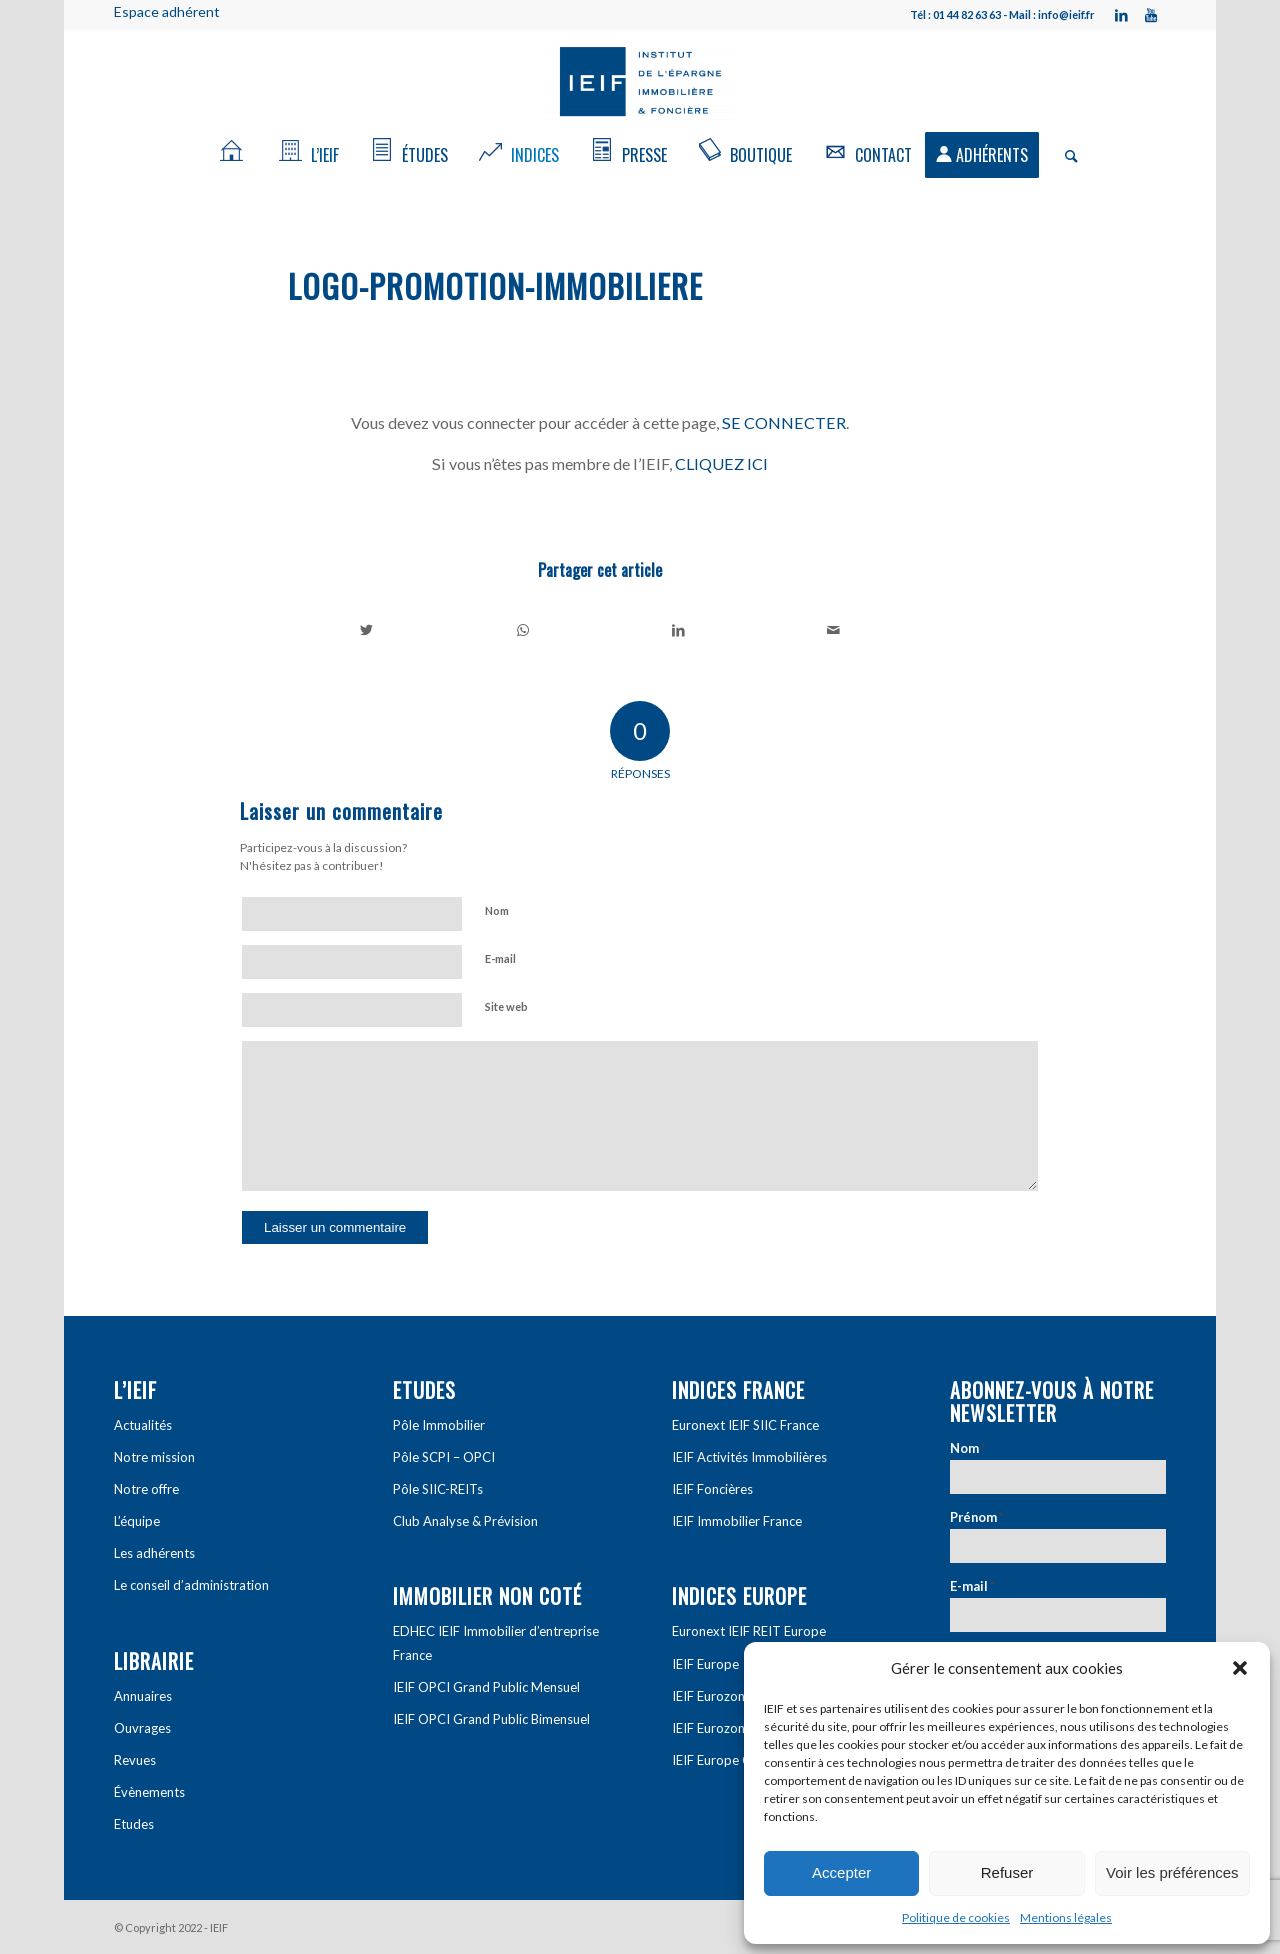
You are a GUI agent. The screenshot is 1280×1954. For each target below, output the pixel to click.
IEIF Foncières (712, 1489)
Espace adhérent (167, 11)
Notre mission (154, 1457)
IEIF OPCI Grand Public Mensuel (486, 1687)
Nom (497, 910)
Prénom (977, 1517)
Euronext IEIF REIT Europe (749, 1631)
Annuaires (143, 1696)
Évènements (149, 1792)
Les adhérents (154, 1553)
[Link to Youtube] (1151, 15)
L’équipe (137, 1521)
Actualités (143, 1425)
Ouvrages (142, 1728)
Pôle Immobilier (439, 1425)
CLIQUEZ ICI (721, 463)
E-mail (500, 958)
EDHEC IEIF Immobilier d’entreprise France (496, 1642)
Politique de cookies (956, 1917)
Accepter (841, 1872)
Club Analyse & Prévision (465, 1521)
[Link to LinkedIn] (1121, 15)
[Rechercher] (1065, 155)
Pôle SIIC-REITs (438, 1489)
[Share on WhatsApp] (523, 630)
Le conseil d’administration (191, 1585)
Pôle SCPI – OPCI (444, 1457)
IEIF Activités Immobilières (749, 1457)
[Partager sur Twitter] (367, 630)
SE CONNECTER (784, 422)
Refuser (1007, 1872)
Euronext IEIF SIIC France (745, 1425)
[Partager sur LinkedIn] (678, 630)
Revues (135, 1760)
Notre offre (146, 1489)
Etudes (134, 1824)
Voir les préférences (1172, 1872)
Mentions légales (1066, 1917)
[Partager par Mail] (834, 630)
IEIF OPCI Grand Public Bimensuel (491, 1719)
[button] (1240, 1668)
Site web (506, 1006)
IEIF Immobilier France (737, 1521)
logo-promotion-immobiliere (495, 285)
